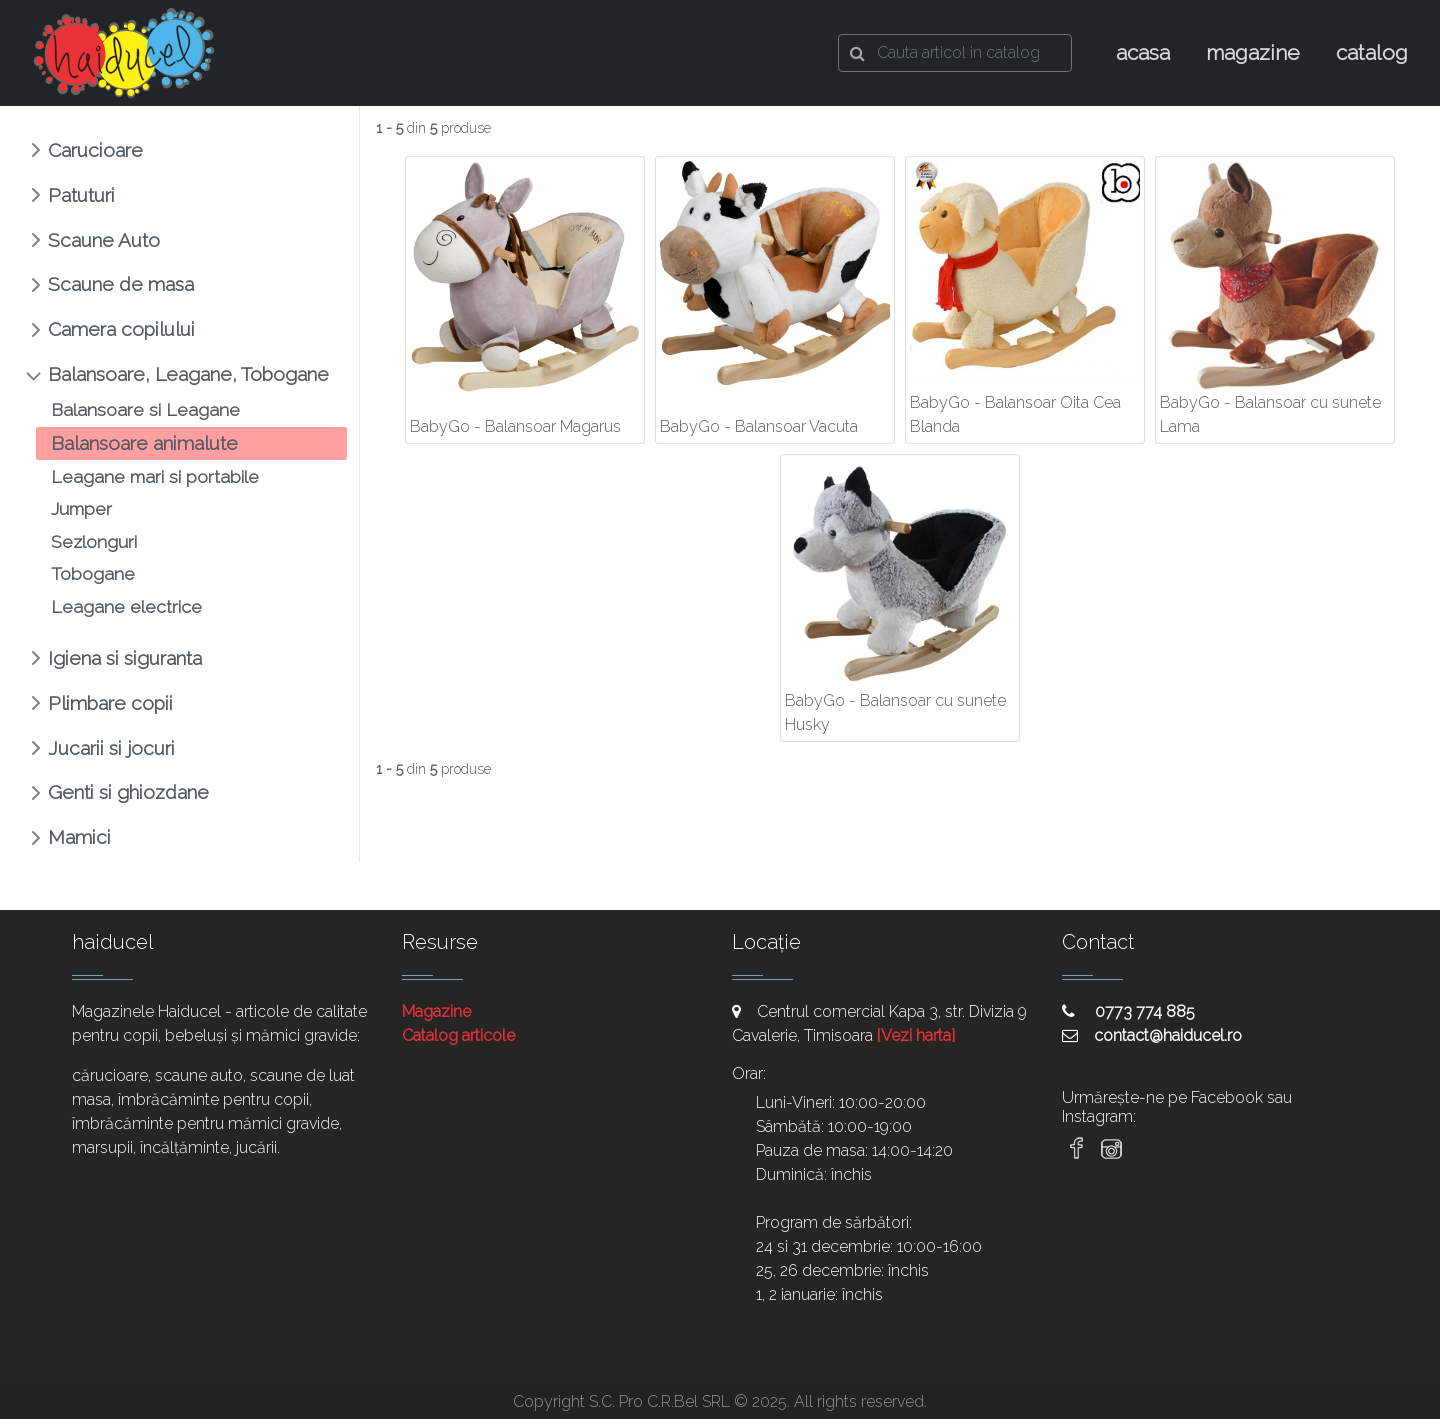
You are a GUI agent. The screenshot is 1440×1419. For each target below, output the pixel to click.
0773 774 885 (1128, 1011)
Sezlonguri (94, 541)
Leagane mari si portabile (155, 476)
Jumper (81, 508)
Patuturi (81, 195)
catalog (1372, 52)
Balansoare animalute (144, 443)
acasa (1143, 52)
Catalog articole (458, 1035)
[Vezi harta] (916, 1035)
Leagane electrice (126, 606)
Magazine (436, 1011)
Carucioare (95, 150)
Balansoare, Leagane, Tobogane (188, 374)
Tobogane (93, 573)
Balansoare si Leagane (145, 409)
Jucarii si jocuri (111, 748)
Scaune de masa (121, 284)
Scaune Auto (104, 240)
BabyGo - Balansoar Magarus (515, 426)
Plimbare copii (110, 703)
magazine (1253, 52)
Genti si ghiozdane (128, 792)
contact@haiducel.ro (1152, 1035)
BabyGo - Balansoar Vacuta (759, 426)
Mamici (79, 837)
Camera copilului (121, 329)
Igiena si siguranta (125, 658)
